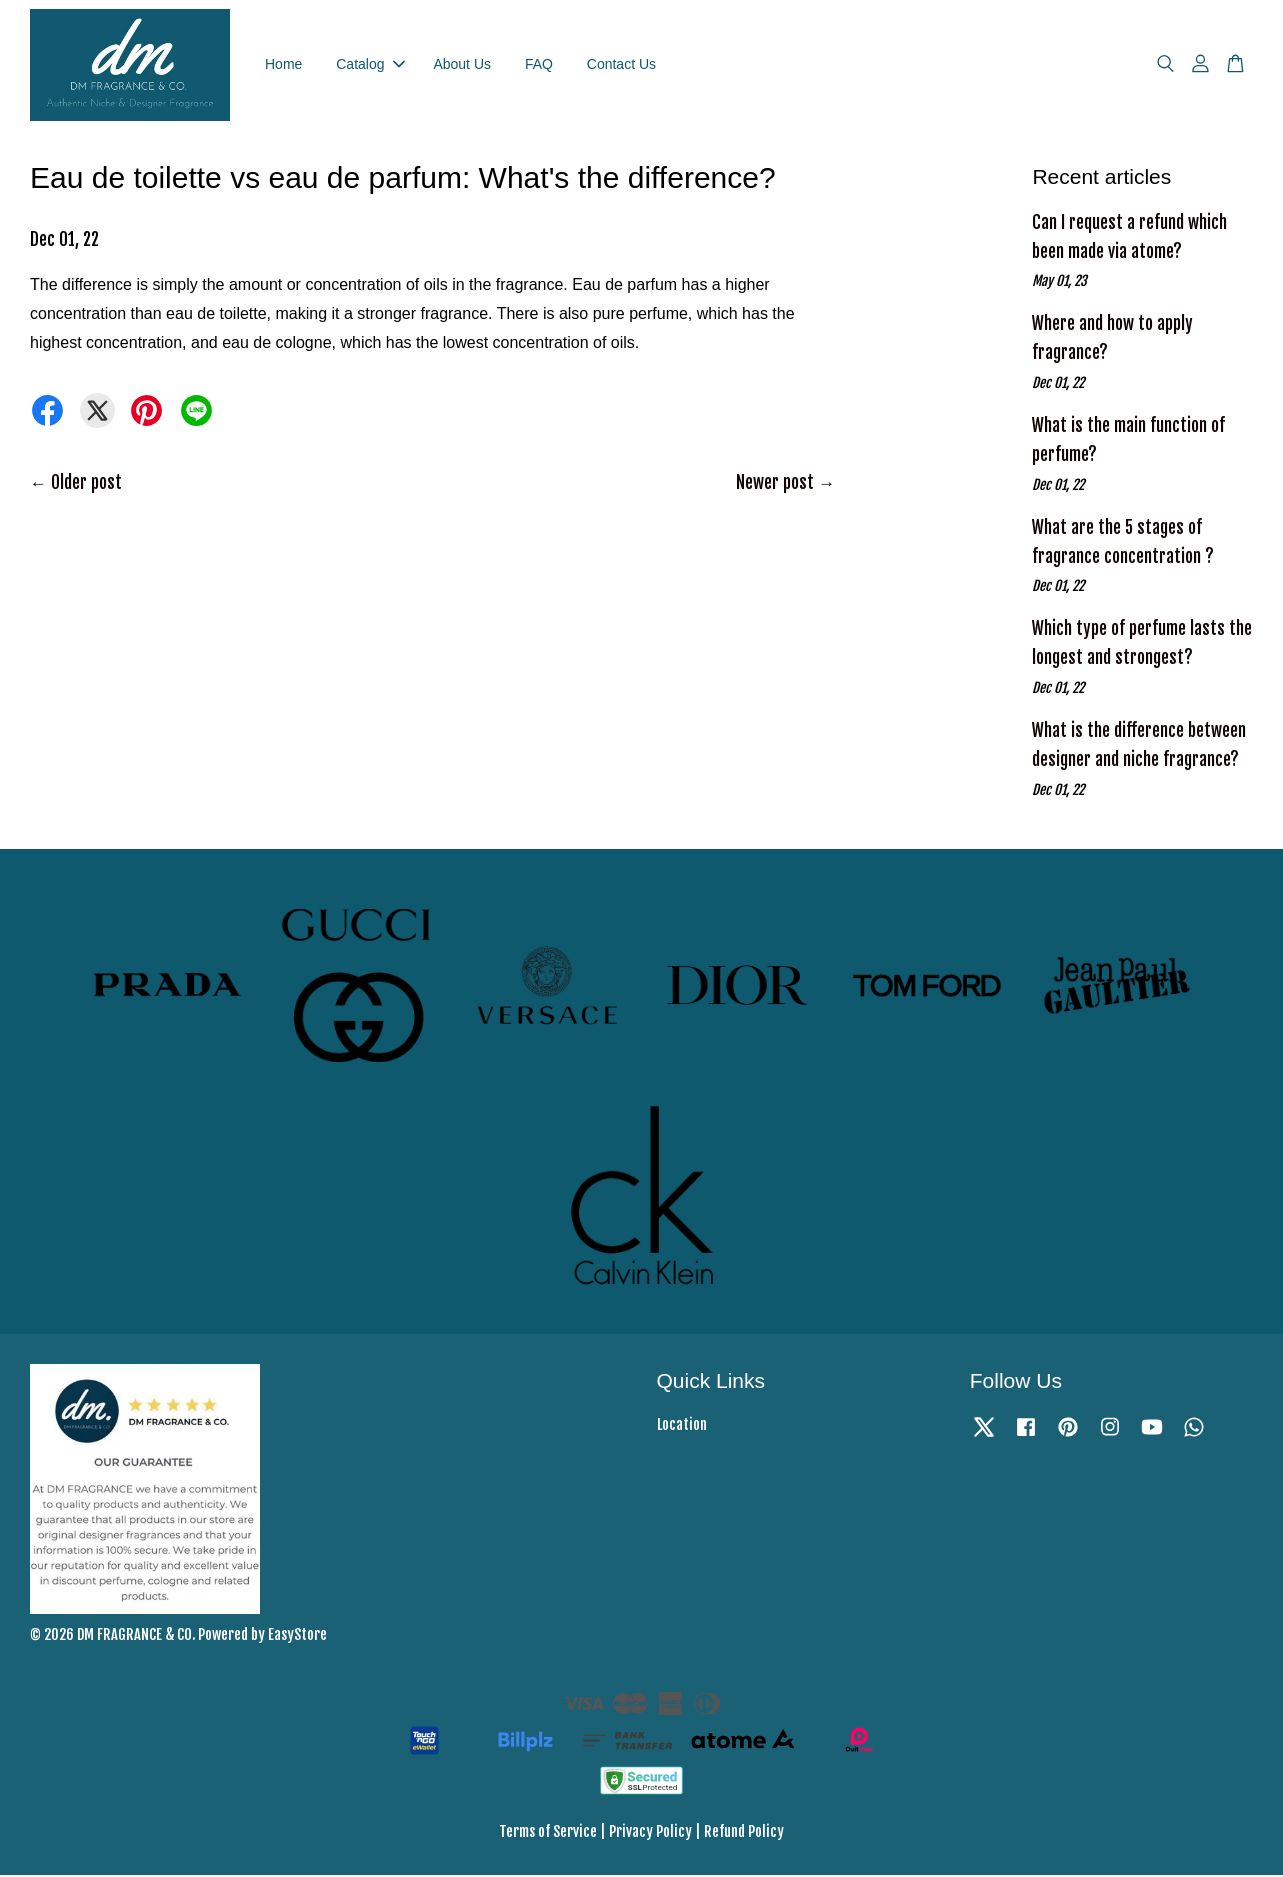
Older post (86, 484)
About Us (462, 65)
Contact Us (621, 65)
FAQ (539, 65)
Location (682, 1426)
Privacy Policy (650, 1834)
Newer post (775, 484)
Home (283, 65)
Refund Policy (744, 1834)
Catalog (370, 65)
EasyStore (297, 1636)
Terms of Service (548, 1834)
